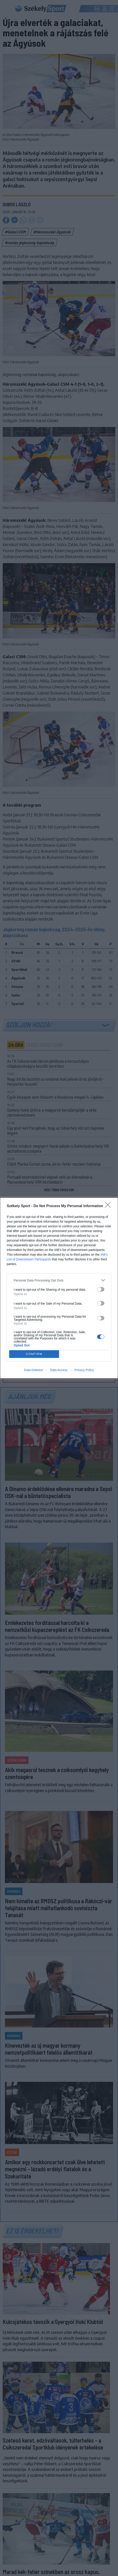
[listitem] (59, 1280)
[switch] (100, 1289)
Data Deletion (33, 1370)
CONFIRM (34, 1354)
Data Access (59, 1370)
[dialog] (59, 1288)
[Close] (109, 1206)
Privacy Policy (84, 1370)
